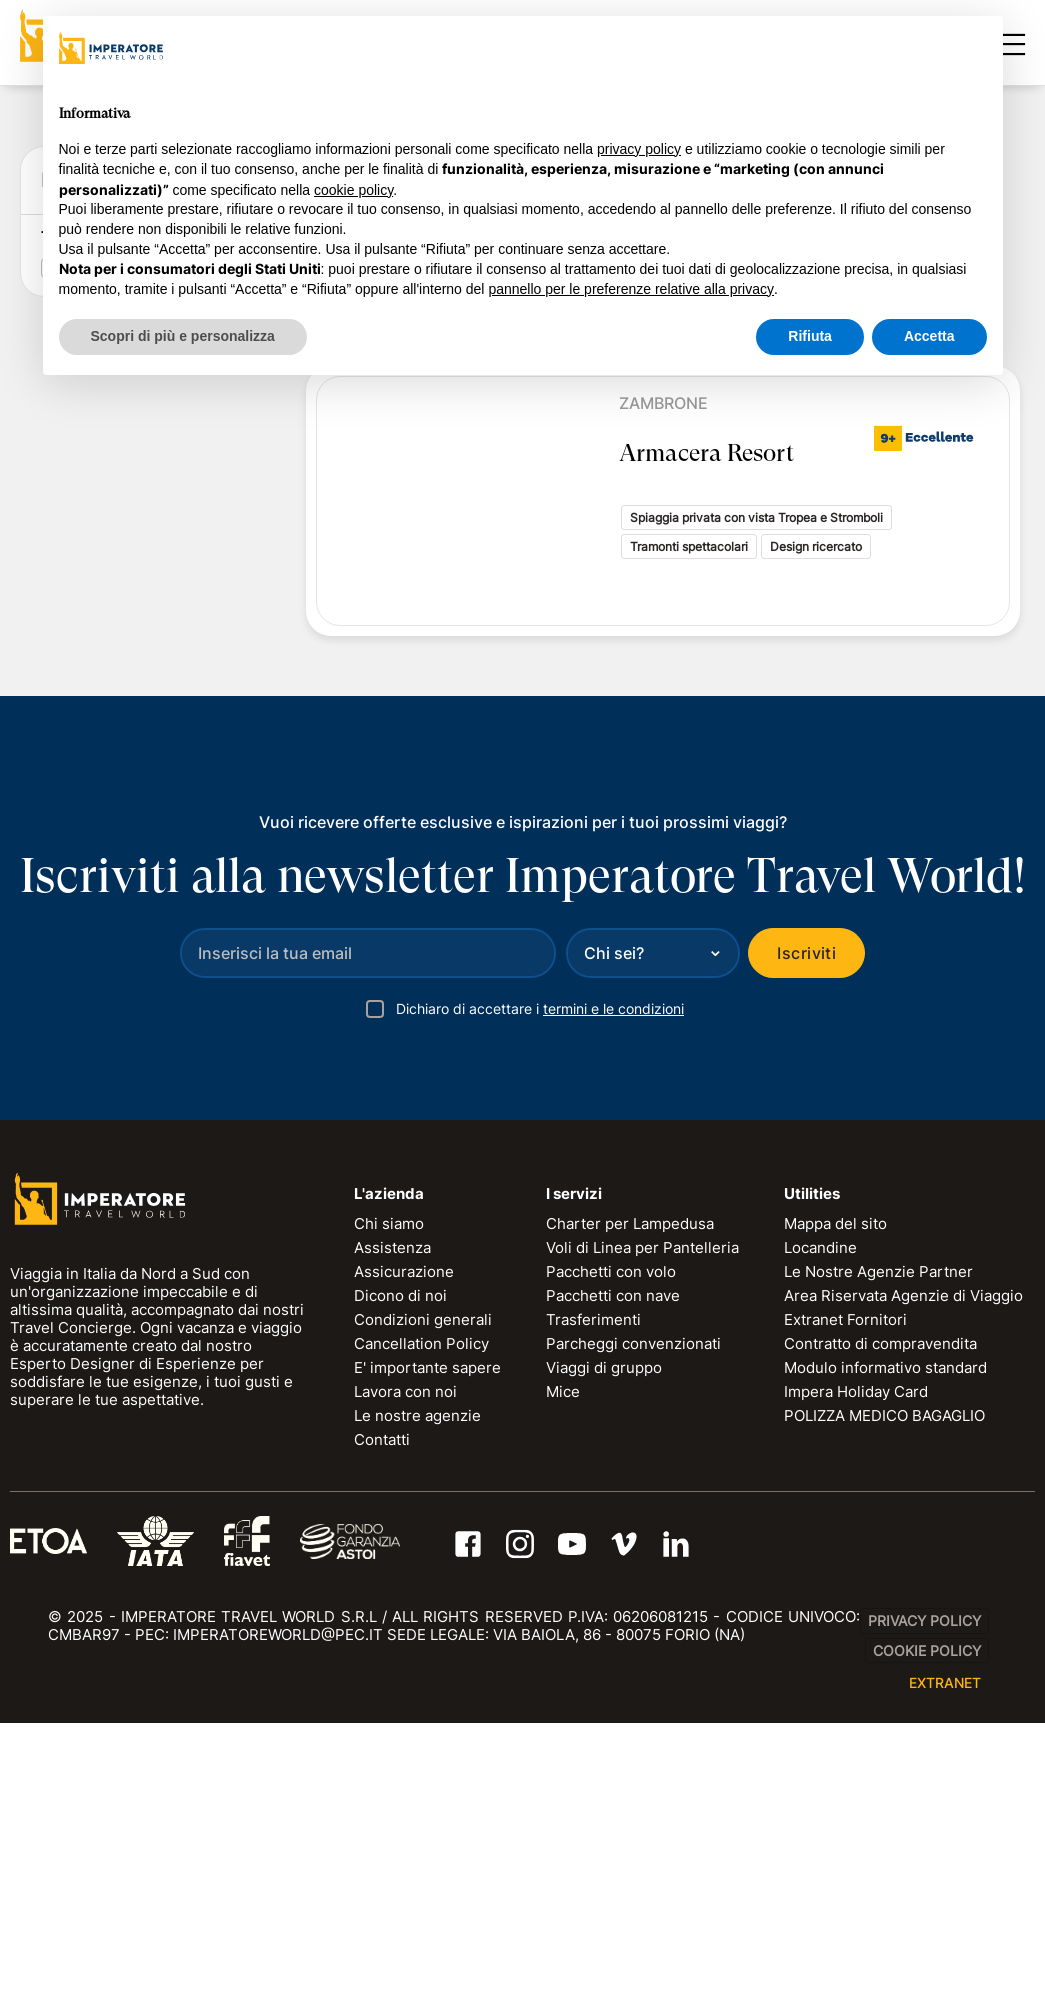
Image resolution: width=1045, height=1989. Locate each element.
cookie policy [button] (353, 190)
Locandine (820, 1512)
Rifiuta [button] (810, 336)
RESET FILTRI (187, 806)
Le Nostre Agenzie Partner (878, 1536)
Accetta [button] (929, 336)
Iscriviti (806, 1218)
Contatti (382, 1704)
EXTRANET (945, 1948)
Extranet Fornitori (845, 1584)
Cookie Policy (927, 1915)
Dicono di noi (400, 1560)
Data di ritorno (95, 573)
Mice (563, 1656)
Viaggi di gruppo (604, 1632)
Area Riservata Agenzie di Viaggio (903, 1560)
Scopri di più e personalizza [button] (183, 336)
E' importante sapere (427, 1632)
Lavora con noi (405, 1656)
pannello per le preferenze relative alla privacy (631, 289)
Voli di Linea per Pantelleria (642, 1512)
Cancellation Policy (421, 1608)
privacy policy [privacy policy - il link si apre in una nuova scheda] (639, 149)
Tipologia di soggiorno (122, 860)
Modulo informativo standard (885, 1632)
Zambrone (663, 403)
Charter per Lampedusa (630, 1488)
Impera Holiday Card (856, 1656)
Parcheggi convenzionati (633, 1608)
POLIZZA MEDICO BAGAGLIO (884, 1680)
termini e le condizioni (613, 1273)
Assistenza (392, 1512)
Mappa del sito (835, 1488)
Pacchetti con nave (613, 1560)
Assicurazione (404, 1536)
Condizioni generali (423, 1584)
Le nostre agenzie (417, 1680)
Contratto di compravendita (880, 1608)
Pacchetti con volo (611, 1536)
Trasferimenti (593, 1584)
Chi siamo (389, 1488)
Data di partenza (104, 510)
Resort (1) (99, 891)
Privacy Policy (924, 1886)
